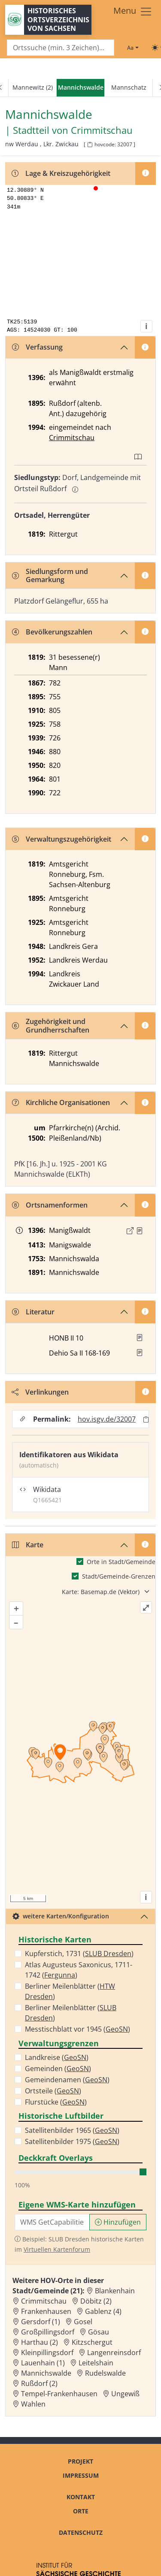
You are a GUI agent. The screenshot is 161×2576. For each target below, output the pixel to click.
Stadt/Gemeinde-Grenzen (118, 1576)
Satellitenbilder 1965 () (72, 2130)
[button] (139, 1230)
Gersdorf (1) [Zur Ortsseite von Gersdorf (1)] (40, 2321)
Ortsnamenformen (50, 1205)
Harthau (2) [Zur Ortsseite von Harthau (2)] (39, 2342)
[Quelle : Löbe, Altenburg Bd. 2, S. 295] (139, 1230)
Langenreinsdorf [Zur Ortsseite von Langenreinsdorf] (114, 2352)
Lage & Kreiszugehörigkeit (61, 173)
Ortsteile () (53, 2091)
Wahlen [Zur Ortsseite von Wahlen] (33, 2404)
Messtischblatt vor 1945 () (77, 2029)
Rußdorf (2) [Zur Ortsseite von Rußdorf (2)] (39, 2383)
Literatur (33, 1312)
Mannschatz (128, 87)
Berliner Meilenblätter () (70, 1991)
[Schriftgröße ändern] (132, 48)
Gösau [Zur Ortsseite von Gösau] (98, 2332)
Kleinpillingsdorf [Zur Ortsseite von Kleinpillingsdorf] (47, 2352)
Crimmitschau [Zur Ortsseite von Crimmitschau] (44, 2301)
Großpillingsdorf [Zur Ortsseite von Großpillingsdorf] (47, 2332)
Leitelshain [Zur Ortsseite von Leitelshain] (96, 2363)
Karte (27, 1544)
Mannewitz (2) (32, 87)
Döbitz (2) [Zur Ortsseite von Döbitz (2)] (96, 2301)
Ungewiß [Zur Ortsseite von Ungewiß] (125, 2393)
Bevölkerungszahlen (52, 632)
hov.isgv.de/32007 (107, 1419)
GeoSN (117, 2029)
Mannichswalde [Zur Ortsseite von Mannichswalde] (46, 2373)
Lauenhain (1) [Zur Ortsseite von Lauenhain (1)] (43, 2363)
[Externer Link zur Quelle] (130, 1230)
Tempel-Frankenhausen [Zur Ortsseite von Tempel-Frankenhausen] (59, 2393)
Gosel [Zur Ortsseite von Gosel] (83, 2321)
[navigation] (80, 88)
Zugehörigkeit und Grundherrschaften (50, 1025)
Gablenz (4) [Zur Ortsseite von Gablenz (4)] (103, 2311)
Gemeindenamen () (67, 2079)
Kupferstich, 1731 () (79, 1953)
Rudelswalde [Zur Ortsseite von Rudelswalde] (105, 2373)
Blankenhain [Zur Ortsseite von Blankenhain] (115, 2290)
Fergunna (59, 1975)
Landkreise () (56, 2057)
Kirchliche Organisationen (61, 1102)
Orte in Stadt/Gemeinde (121, 1562)
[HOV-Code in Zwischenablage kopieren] (90, 145)
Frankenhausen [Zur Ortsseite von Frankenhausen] (46, 2311)
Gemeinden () (58, 2068)
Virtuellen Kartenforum (57, 2249)
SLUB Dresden (108, 1953)
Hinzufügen (118, 2222)
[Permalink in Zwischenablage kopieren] (146, 1419)
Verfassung (37, 347)
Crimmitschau (71, 437)
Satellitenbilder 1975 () (72, 2141)
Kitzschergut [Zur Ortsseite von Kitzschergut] (92, 2342)
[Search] (60, 47)
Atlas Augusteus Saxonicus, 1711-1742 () (78, 1970)
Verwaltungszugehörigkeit (61, 839)
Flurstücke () (56, 2102)
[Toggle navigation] (133, 11)
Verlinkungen (40, 1392)
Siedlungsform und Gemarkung (50, 575)
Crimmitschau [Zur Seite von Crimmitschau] (102, 130)
